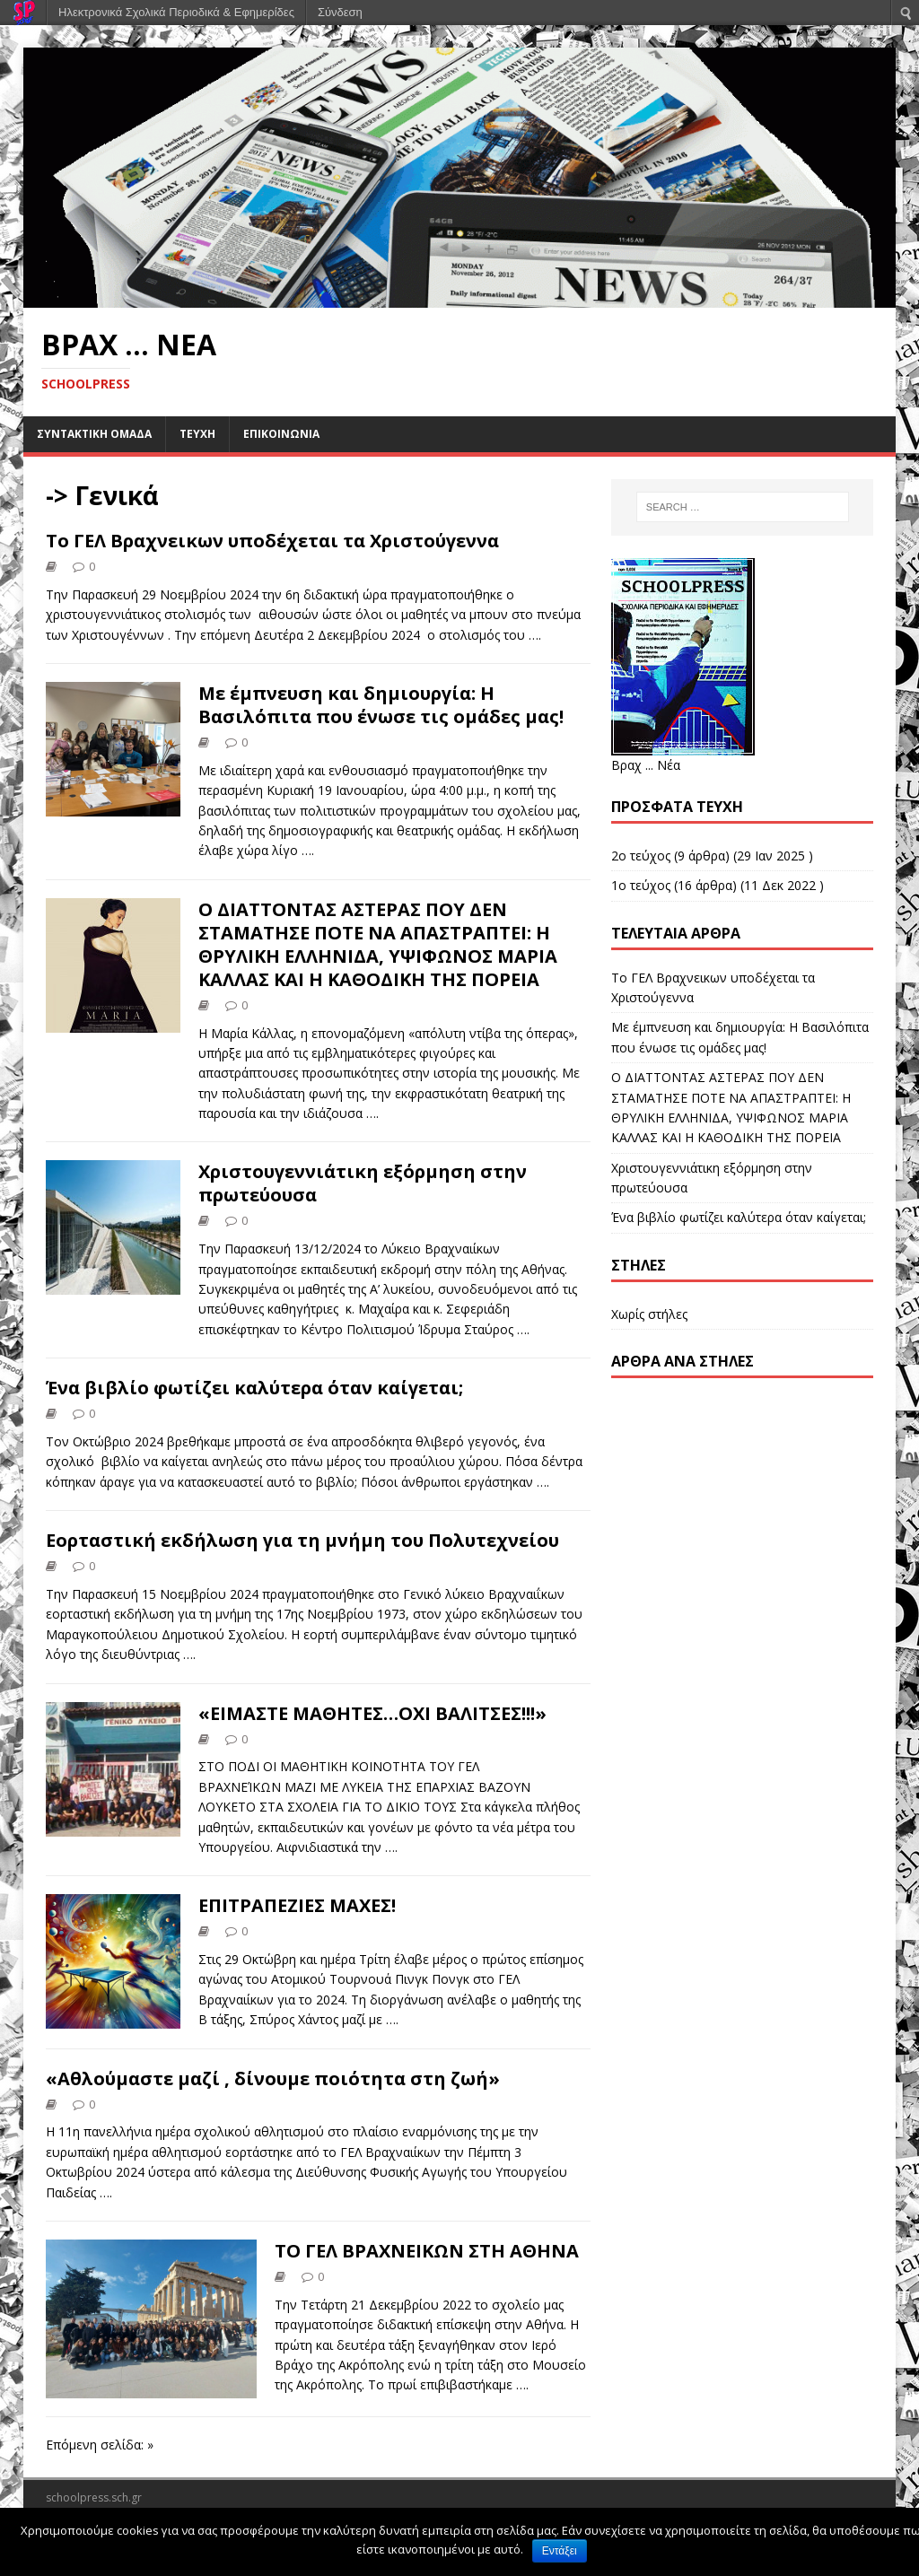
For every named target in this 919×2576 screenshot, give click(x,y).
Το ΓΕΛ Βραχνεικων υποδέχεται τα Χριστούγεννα (272, 540)
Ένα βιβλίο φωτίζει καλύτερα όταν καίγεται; (254, 1387)
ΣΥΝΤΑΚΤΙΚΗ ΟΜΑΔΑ (94, 433)
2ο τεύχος (640, 855)
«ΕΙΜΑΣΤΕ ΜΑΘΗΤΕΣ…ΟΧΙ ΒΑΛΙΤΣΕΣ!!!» (372, 1713)
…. (535, 634)
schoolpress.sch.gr (94, 2497)
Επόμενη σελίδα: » (99, 2444)
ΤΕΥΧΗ (197, 433)
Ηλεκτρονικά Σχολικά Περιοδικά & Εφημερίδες (176, 12)
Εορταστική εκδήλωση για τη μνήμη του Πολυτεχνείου (302, 1540)
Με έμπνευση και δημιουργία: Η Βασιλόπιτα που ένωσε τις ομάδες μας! (381, 705)
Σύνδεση (340, 12)
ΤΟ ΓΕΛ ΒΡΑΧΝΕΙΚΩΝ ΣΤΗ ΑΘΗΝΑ (427, 2251)
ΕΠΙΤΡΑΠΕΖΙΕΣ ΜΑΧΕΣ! (297, 1905)
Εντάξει (559, 2551)
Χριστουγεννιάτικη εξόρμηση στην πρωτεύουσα (362, 1183)
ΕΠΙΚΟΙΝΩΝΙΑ (281, 433)
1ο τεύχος (640, 885)
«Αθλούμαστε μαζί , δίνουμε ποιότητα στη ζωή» (273, 2078)
